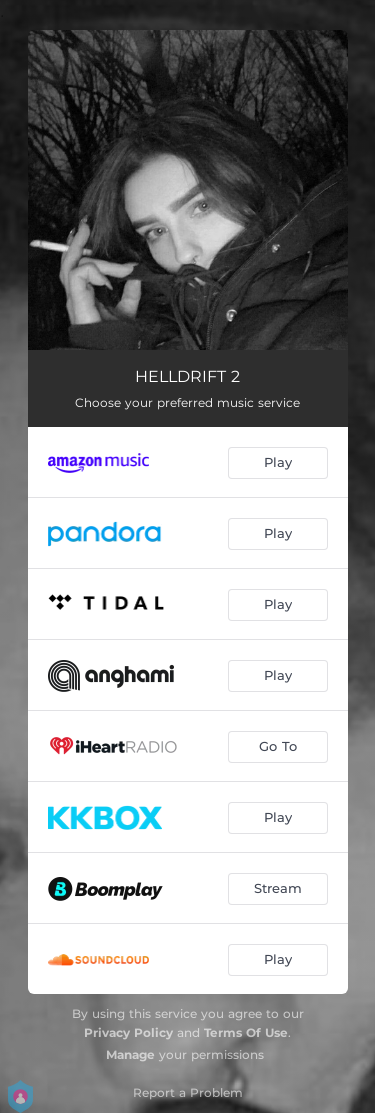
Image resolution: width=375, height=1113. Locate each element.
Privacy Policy (128, 1032)
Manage (130, 1054)
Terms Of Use (246, 1032)
